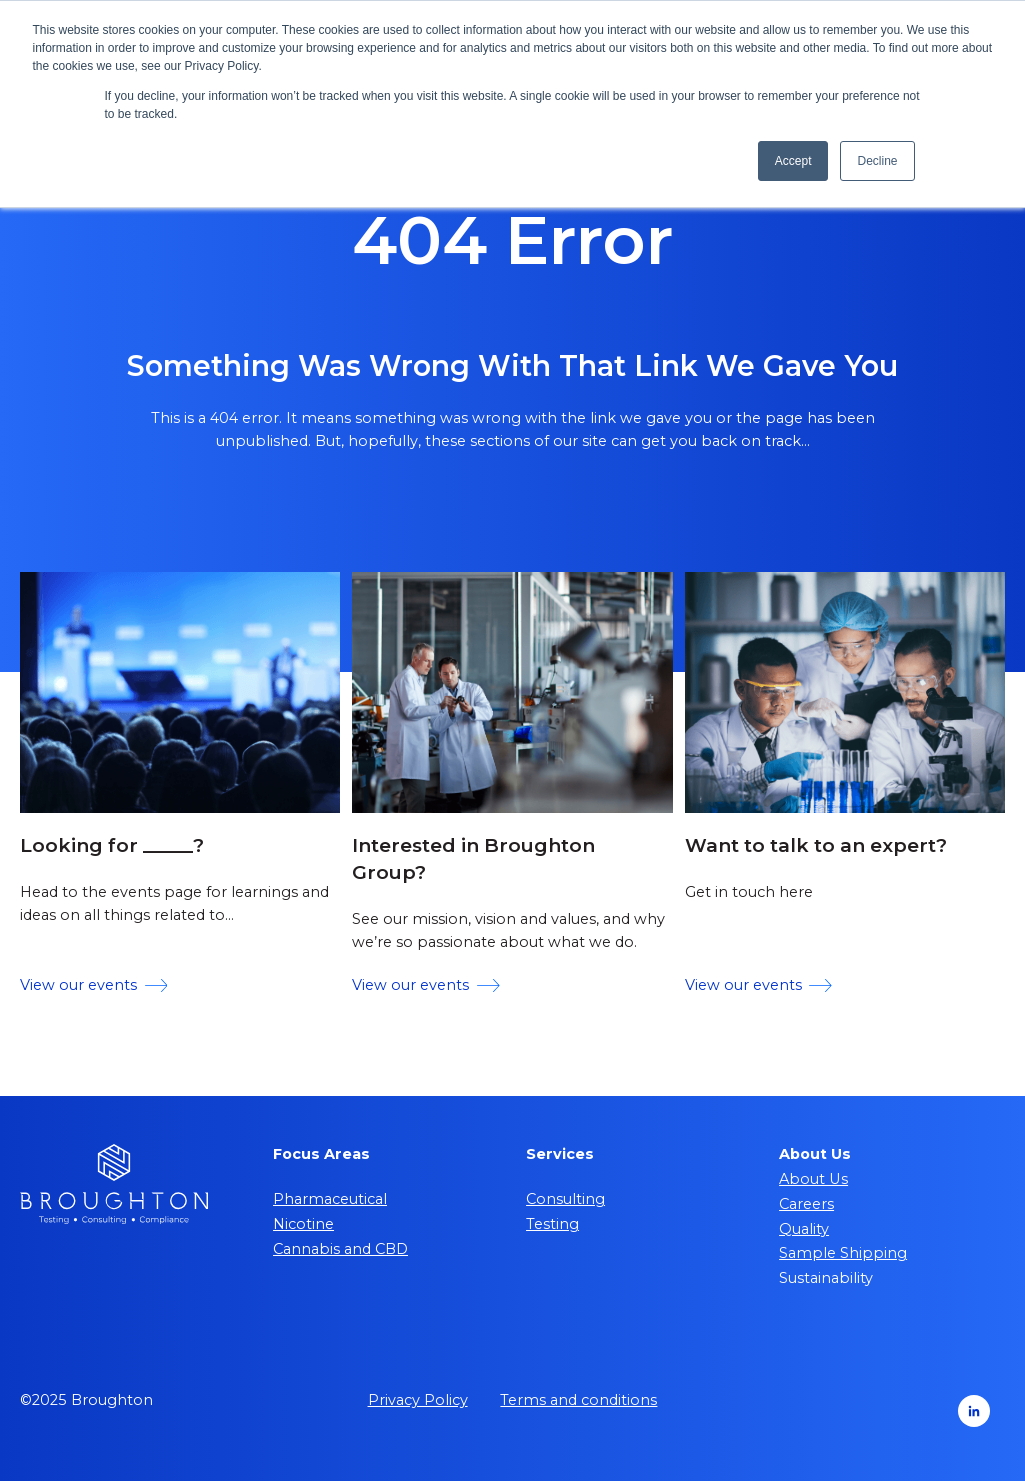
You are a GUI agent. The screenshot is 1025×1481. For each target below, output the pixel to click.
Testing (552, 1224)
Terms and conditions (578, 1400)
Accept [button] (793, 161)
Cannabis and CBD (340, 1249)
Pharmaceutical (330, 1199)
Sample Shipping (843, 1253)
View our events (93, 985)
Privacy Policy (418, 1400)
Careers (806, 1204)
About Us (813, 1179)
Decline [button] (877, 161)
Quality (804, 1229)
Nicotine (303, 1224)
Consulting (565, 1199)
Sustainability (826, 1278)
